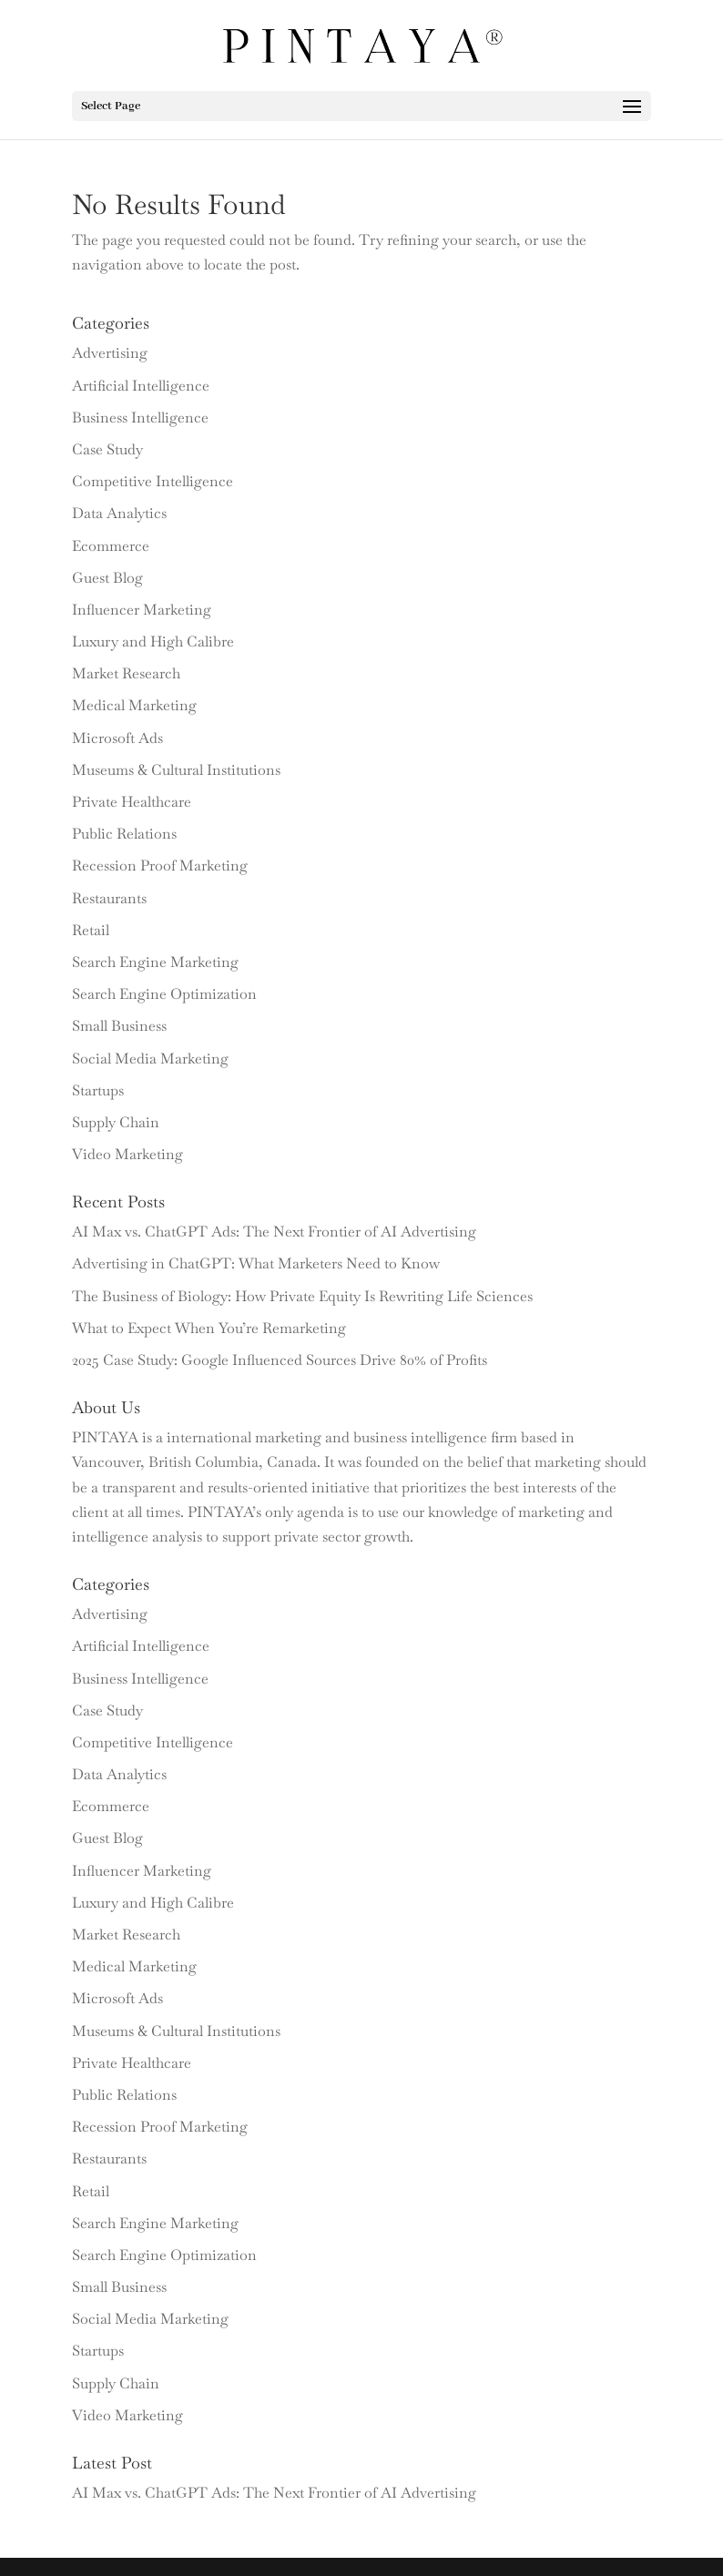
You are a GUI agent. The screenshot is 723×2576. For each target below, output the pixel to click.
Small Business (119, 1025)
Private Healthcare (131, 801)
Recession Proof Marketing (160, 865)
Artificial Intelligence (140, 385)
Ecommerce (110, 545)
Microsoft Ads (117, 738)
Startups (98, 1090)
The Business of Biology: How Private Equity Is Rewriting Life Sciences (302, 1296)
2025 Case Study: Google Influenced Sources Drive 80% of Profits (279, 1359)
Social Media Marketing (150, 1058)
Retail (90, 930)
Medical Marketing (134, 705)
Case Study (107, 449)
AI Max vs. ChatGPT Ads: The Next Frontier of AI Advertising (274, 1231)
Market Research (126, 673)
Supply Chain (115, 1122)
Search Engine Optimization (164, 993)
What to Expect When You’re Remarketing (209, 1328)
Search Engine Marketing (155, 962)
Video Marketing (127, 1154)
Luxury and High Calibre (153, 641)
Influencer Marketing (141, 609)
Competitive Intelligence (152, 481)
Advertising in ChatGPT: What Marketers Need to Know (256, 1263)
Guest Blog (107, 577)
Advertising (110, 352)
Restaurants (109, 898)
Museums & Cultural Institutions (176, 769)
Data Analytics (119, 513)
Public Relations (124, 833)
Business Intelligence (140, 417)
